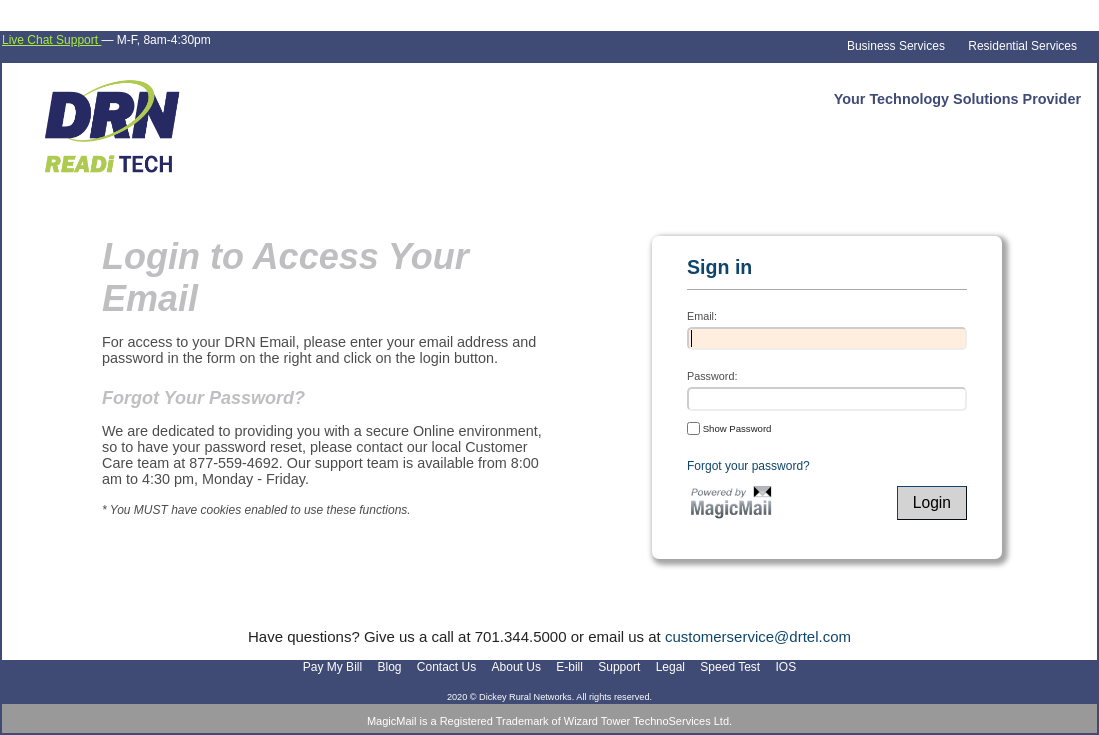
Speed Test (730, 667)
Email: (702, 316)
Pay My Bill (332, 667)
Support (619, 667)
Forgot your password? (748, 466)
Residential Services (1022, 46)
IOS (786, 667)
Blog (389, 667)
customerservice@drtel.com (758, 636)
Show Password (729, 428)
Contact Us (446, 667)
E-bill (569, 667)
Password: (712, 376)
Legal (670, 667)
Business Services (896, 46)
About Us (516, 667)
